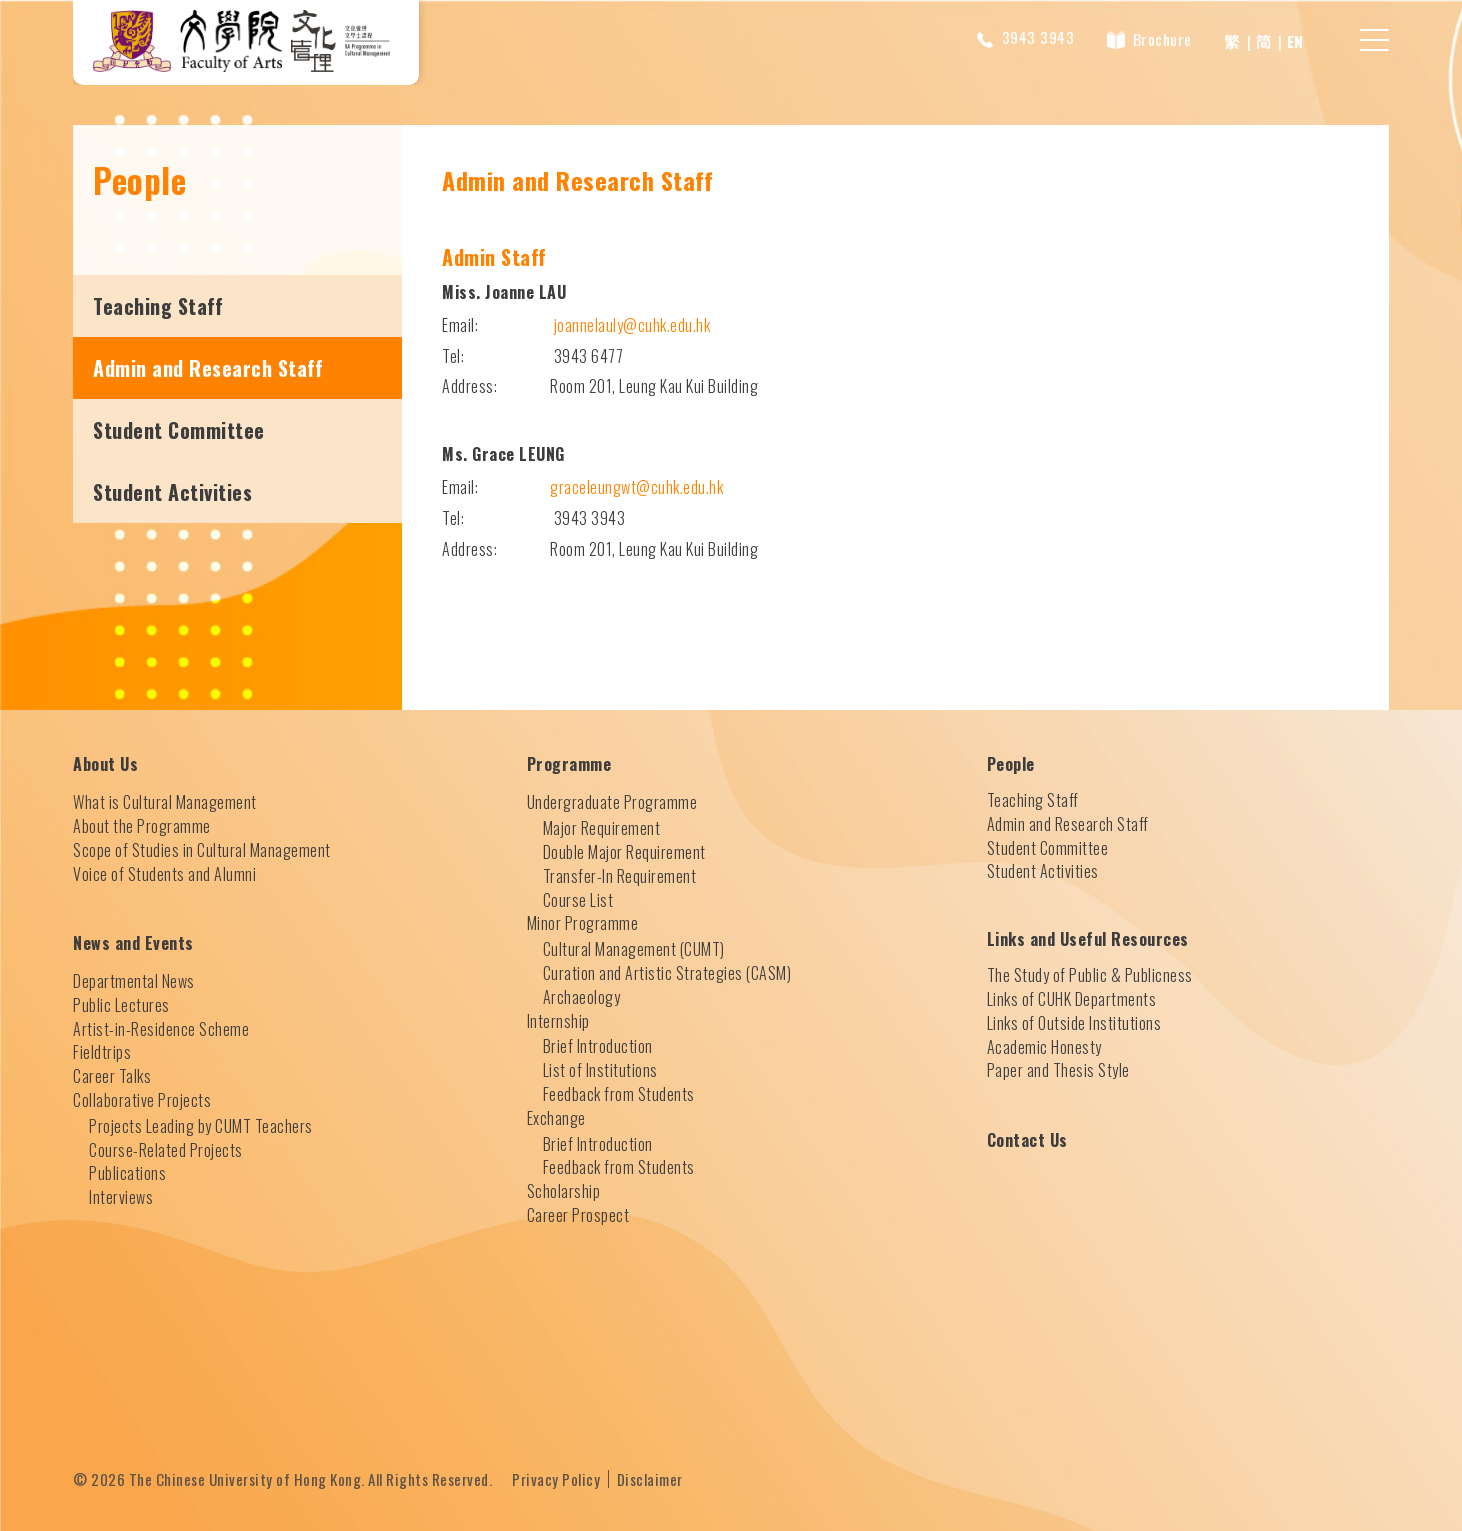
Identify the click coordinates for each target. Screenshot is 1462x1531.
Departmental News (134, 980)
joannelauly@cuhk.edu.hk (632, 324)
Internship (558, 1020)
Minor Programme (583, 923)
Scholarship (564, 1190)
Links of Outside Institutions (1074, 1022)
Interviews (121, 1196)
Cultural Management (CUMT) (634, 948)
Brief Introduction (598, 1046)
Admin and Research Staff (208, 367)
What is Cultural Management (165, 801)
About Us (105, 763)
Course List (578, 899)
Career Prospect (578, 1214)
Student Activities (172, 491)
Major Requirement (602, 827)
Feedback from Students (619, 1093)
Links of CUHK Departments (1072, 998)
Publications (127, 1173)
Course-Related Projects (166, 1149)
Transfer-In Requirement (620, 875)
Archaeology (582, 996)
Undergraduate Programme (612, 802)
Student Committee (179, 429)
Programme (569, 763)
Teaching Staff (158, 305)
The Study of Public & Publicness (1090, 974)
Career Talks (112, 1075)
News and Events (133, 942)
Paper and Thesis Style (1058, 1070)
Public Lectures (121, 1004)
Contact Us (1027, 1139)
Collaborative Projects (142, 1099)
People (1011, 763)
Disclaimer (650, 1478)
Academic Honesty (1044, 1046)
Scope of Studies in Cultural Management (202, 849)
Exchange (556, 1117)
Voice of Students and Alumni (164, 873)
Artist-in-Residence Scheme (161, 1028)
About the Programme (142, 825)
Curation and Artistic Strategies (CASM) (667, 972)
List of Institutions (600, 1069)
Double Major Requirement (624, 851)
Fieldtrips (102, 1052)
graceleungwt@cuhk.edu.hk (636, 486)
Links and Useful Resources (1088, 938)
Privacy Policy (556, 1478)
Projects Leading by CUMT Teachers (201, 1125)
